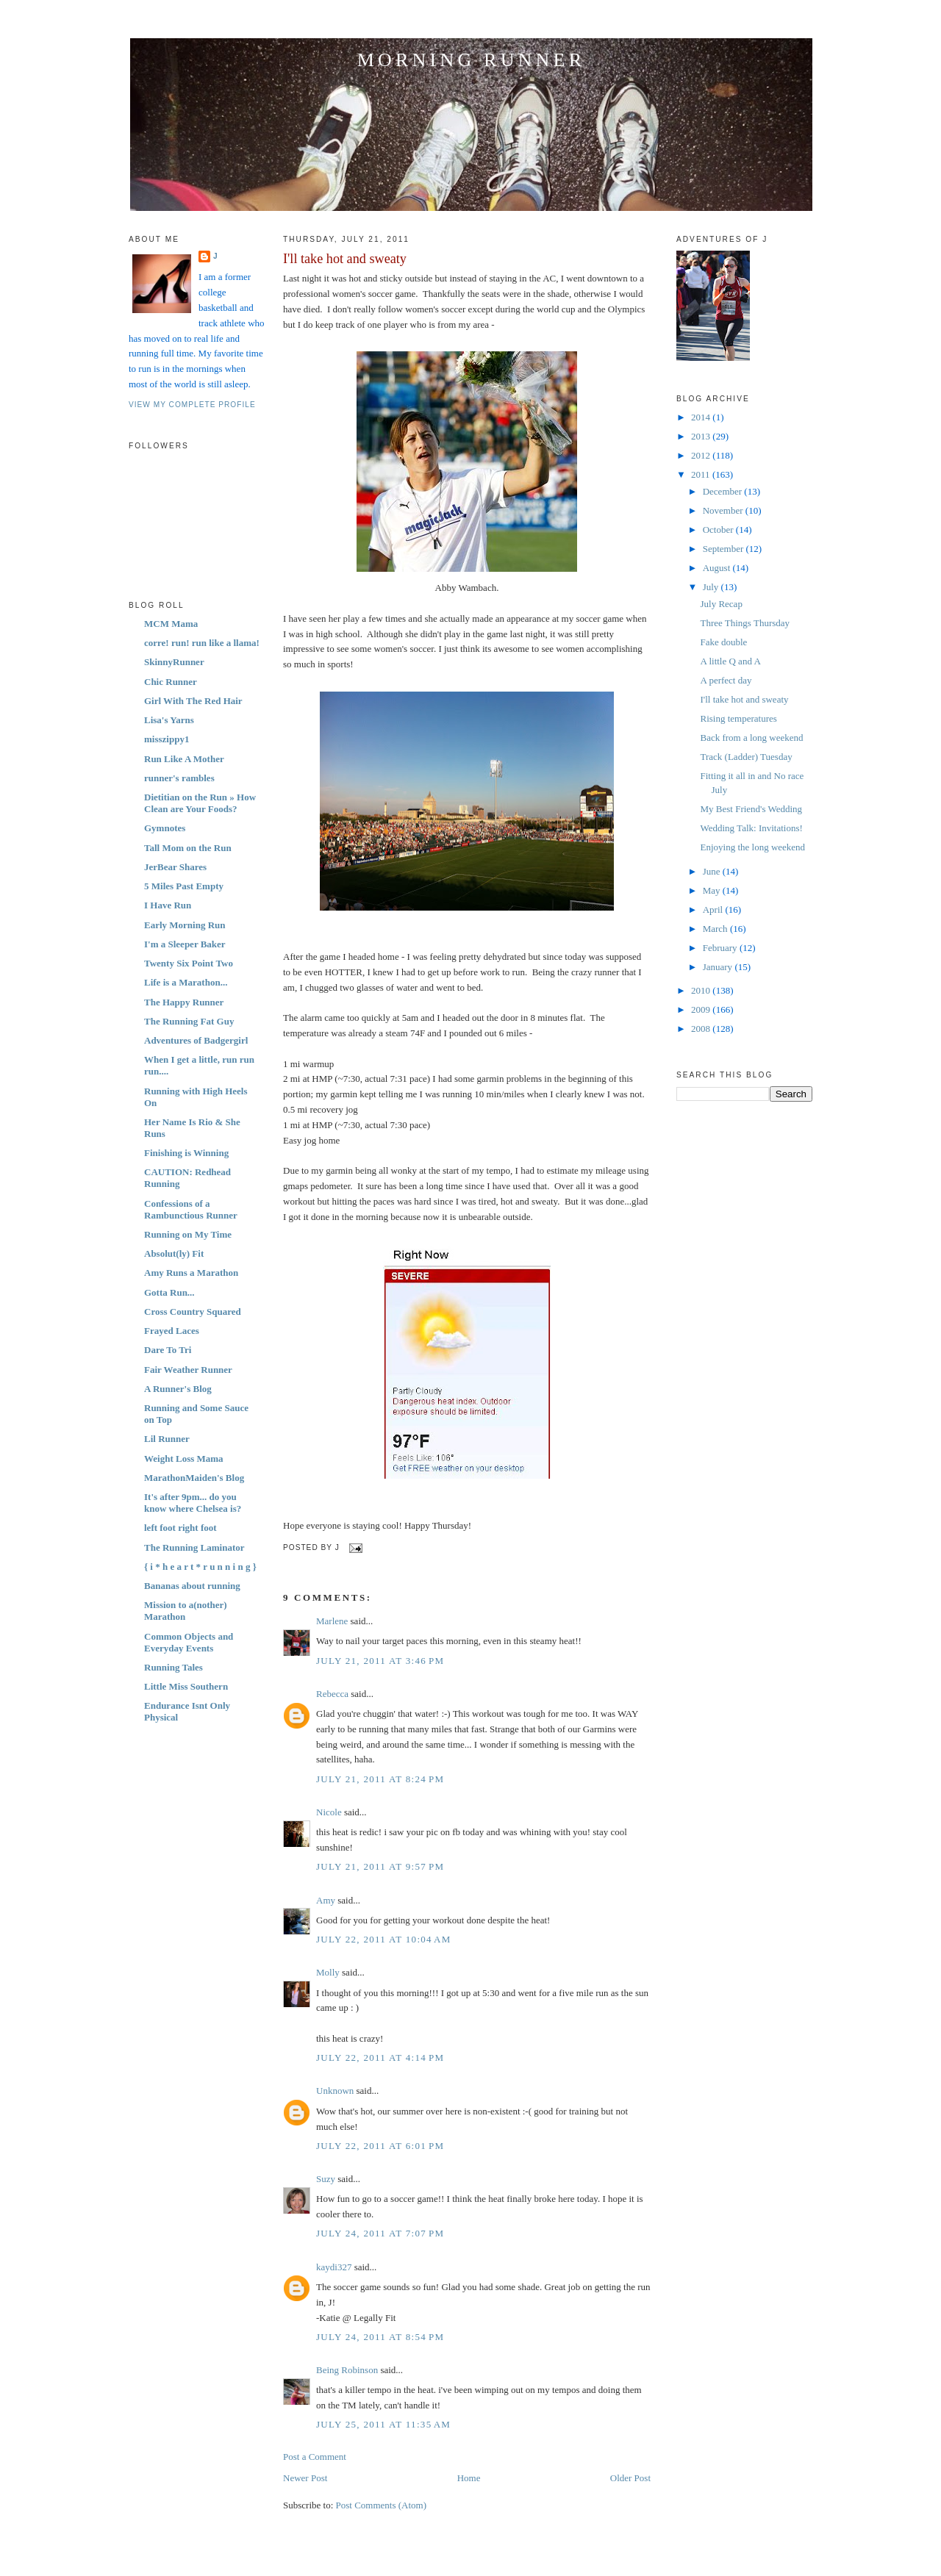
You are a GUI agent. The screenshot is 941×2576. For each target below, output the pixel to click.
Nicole (329, 1812)
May (713, 890)
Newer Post (305, 2477)
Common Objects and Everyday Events (188, 1642)
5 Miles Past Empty (183, 885)
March (716, 928)
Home (469, 2477)
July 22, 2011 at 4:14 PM (380, 2057)
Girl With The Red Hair (193, 700)
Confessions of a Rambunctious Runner (190, 1209)
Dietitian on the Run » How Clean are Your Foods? (200, 803)
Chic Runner (170, 681)
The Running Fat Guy (189, 1021)
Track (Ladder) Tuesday (746, 756)
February (721, 947)
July (712, 586)
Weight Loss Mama (183, 1458)
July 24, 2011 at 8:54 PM (380, 2336)
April (714, 909)
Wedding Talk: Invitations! (751, 827)
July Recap (721, 603)
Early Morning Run (185, 924)
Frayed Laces (171, 1330)
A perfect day (725, 680)
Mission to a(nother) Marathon (185, 1610)
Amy (325, 1900)
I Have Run (167, 905)
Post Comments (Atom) (381, 2505)
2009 (701, 1009)
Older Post (630, 2477)
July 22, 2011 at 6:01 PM (380, 2145)
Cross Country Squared (192, 1311)
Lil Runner (167, 1438)
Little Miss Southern (186, 1686)
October (719, 529)
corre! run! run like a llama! (202, 642)
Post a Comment (314, 2456)
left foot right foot (180, 1527)
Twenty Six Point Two (188, 963)
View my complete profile (192, 405)
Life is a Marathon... (185, 982)
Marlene (332, 1620)
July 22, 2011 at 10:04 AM (383, 1939)
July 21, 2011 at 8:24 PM (380, 1778)
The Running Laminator (194, 1547)
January (719, 966)
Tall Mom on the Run (188, 847)
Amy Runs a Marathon (191, 1272)
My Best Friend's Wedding (751, 808)
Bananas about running (192, 1585)
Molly (328, 1972)
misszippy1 (166, 739)
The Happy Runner (183, 1002)
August (718, 567)
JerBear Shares (175, 866)
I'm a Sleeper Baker (185, 944)
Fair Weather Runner (188, 1369)
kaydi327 (333, 2266)
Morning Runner (471, 60)
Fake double (723, 641)
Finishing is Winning (186, 1152)
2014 (701, 417)
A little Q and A (730, 661)
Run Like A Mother (184, 758)
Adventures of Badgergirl (196, 1040)
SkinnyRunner (174, 661)
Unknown (335, 2090)
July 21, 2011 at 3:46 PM (380, 1660)
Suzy (325, 2178)
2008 (701, 1028)
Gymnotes (164, 827)
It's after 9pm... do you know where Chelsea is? (192, 1502)
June (713, 871)
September (724, 548)
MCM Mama (171, 623)
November (724, 510)
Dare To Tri (167, 1349)
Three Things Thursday (745, 622)
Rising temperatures (738, 718)
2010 (701, 990)
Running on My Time (188, 1234)
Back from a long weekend (751, 737)
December (724, 491)
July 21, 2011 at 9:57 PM (380, 1866)
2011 (701, 474)
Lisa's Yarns (169, 719)
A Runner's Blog (178, 1388)
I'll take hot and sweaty (345, 258)
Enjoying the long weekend (752, 847)
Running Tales (173, 1667)
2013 (701, 436)
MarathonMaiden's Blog (194, 1477)
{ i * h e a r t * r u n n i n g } (200, 1566)
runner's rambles (179, 777)
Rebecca (332, 1693)
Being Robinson (347, 2369)
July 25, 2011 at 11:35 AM (383, 2424)
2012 (701, 455)
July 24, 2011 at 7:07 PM (380, 2233)
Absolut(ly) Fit (174, 1253)
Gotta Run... (169, 1292)
